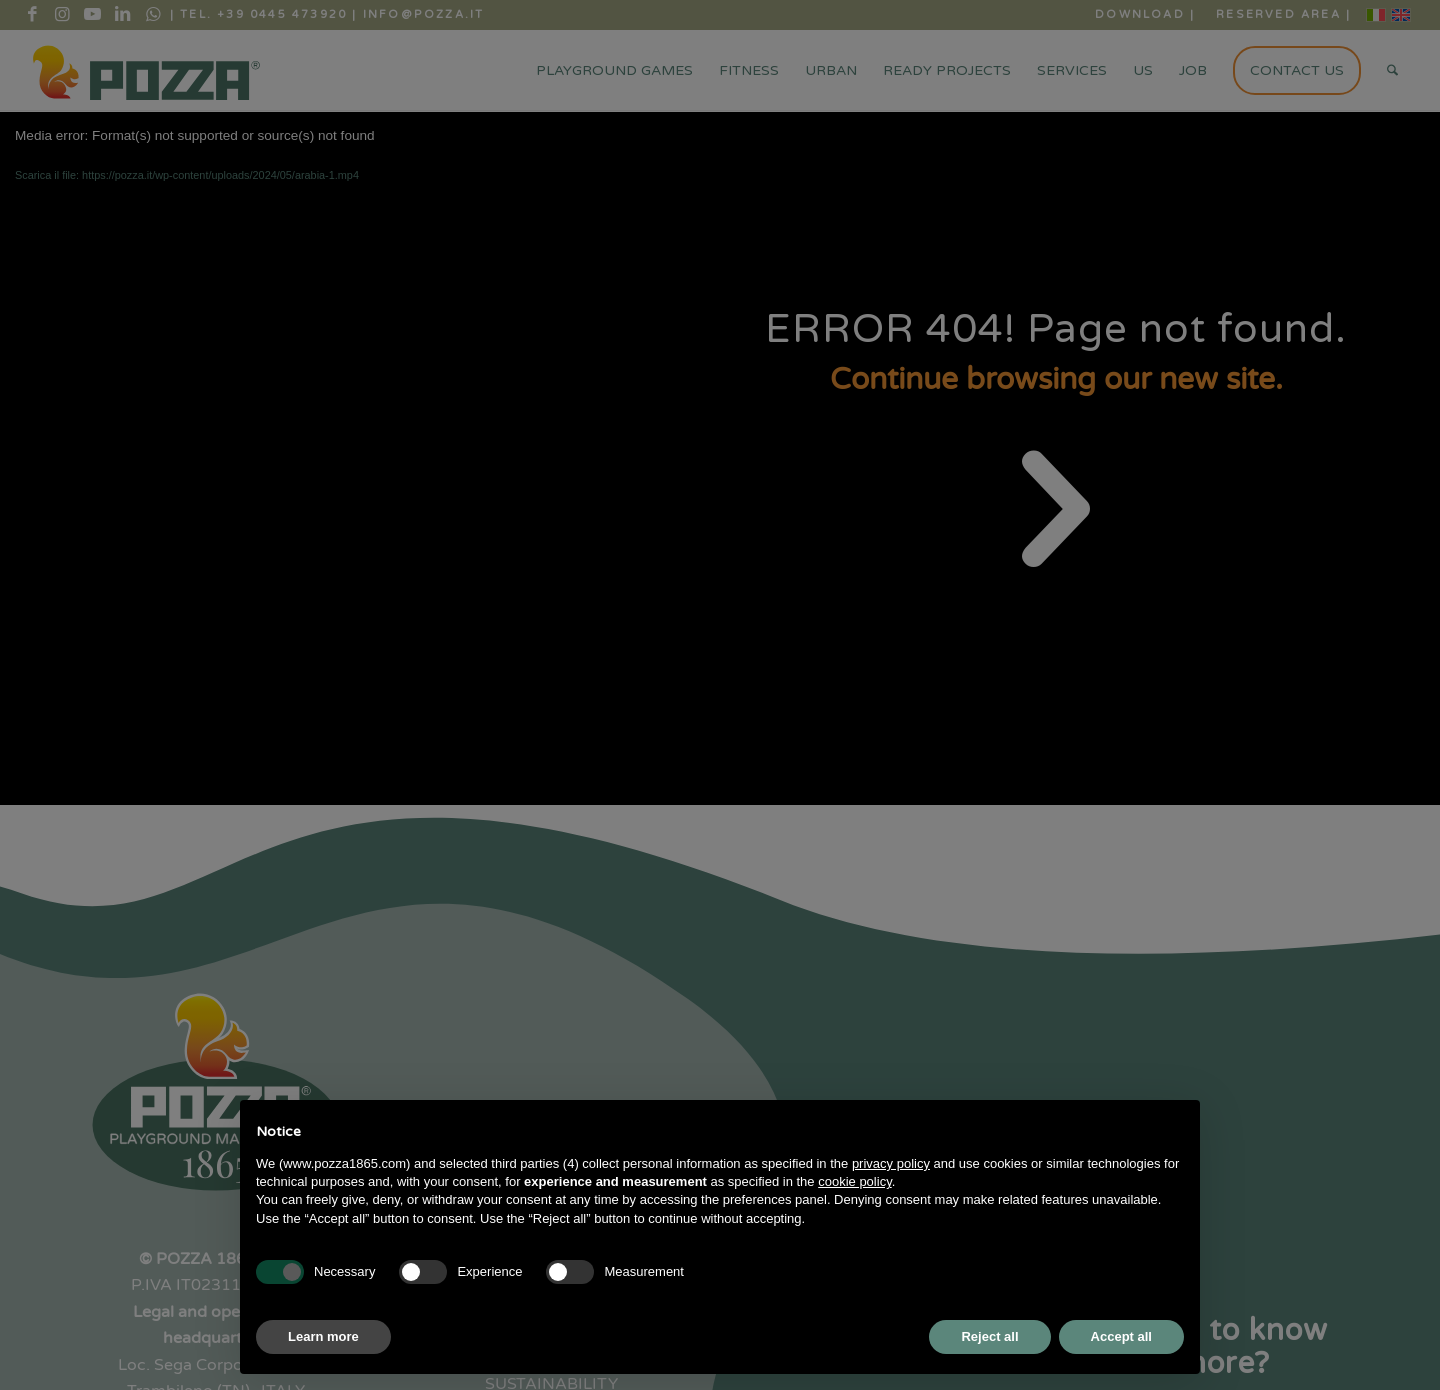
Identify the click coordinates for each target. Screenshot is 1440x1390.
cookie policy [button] (854, 1181)
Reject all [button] (989, 1336)
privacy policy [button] (891, 1163)
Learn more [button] (323, 1336)
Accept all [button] (1121, 1336)
